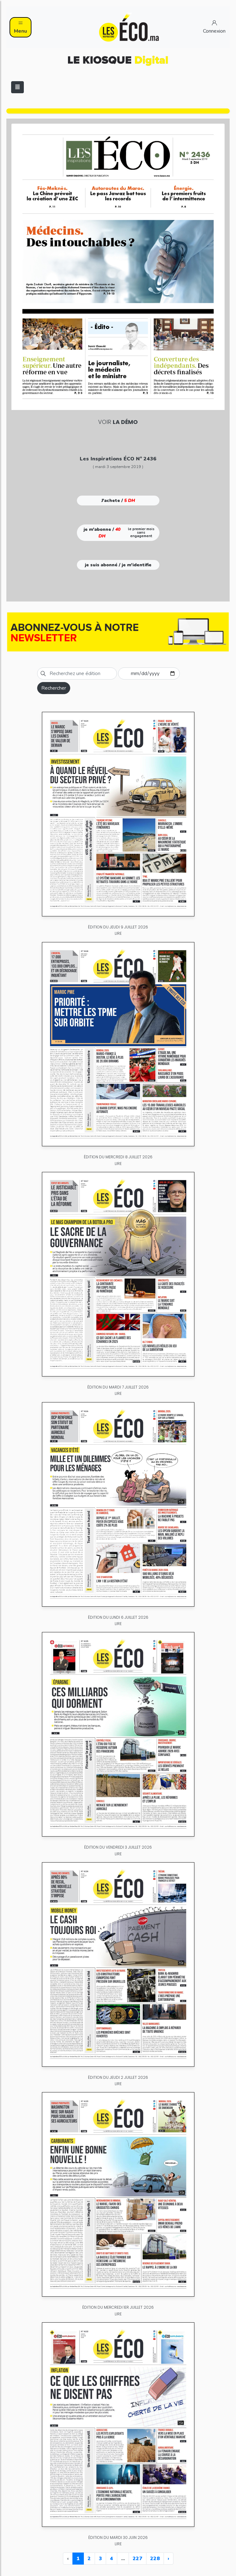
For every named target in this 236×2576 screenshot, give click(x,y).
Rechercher (53, 688)
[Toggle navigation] (17, 87)
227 (137, 2558)
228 (155, 2558)
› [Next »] (168, 2558)
